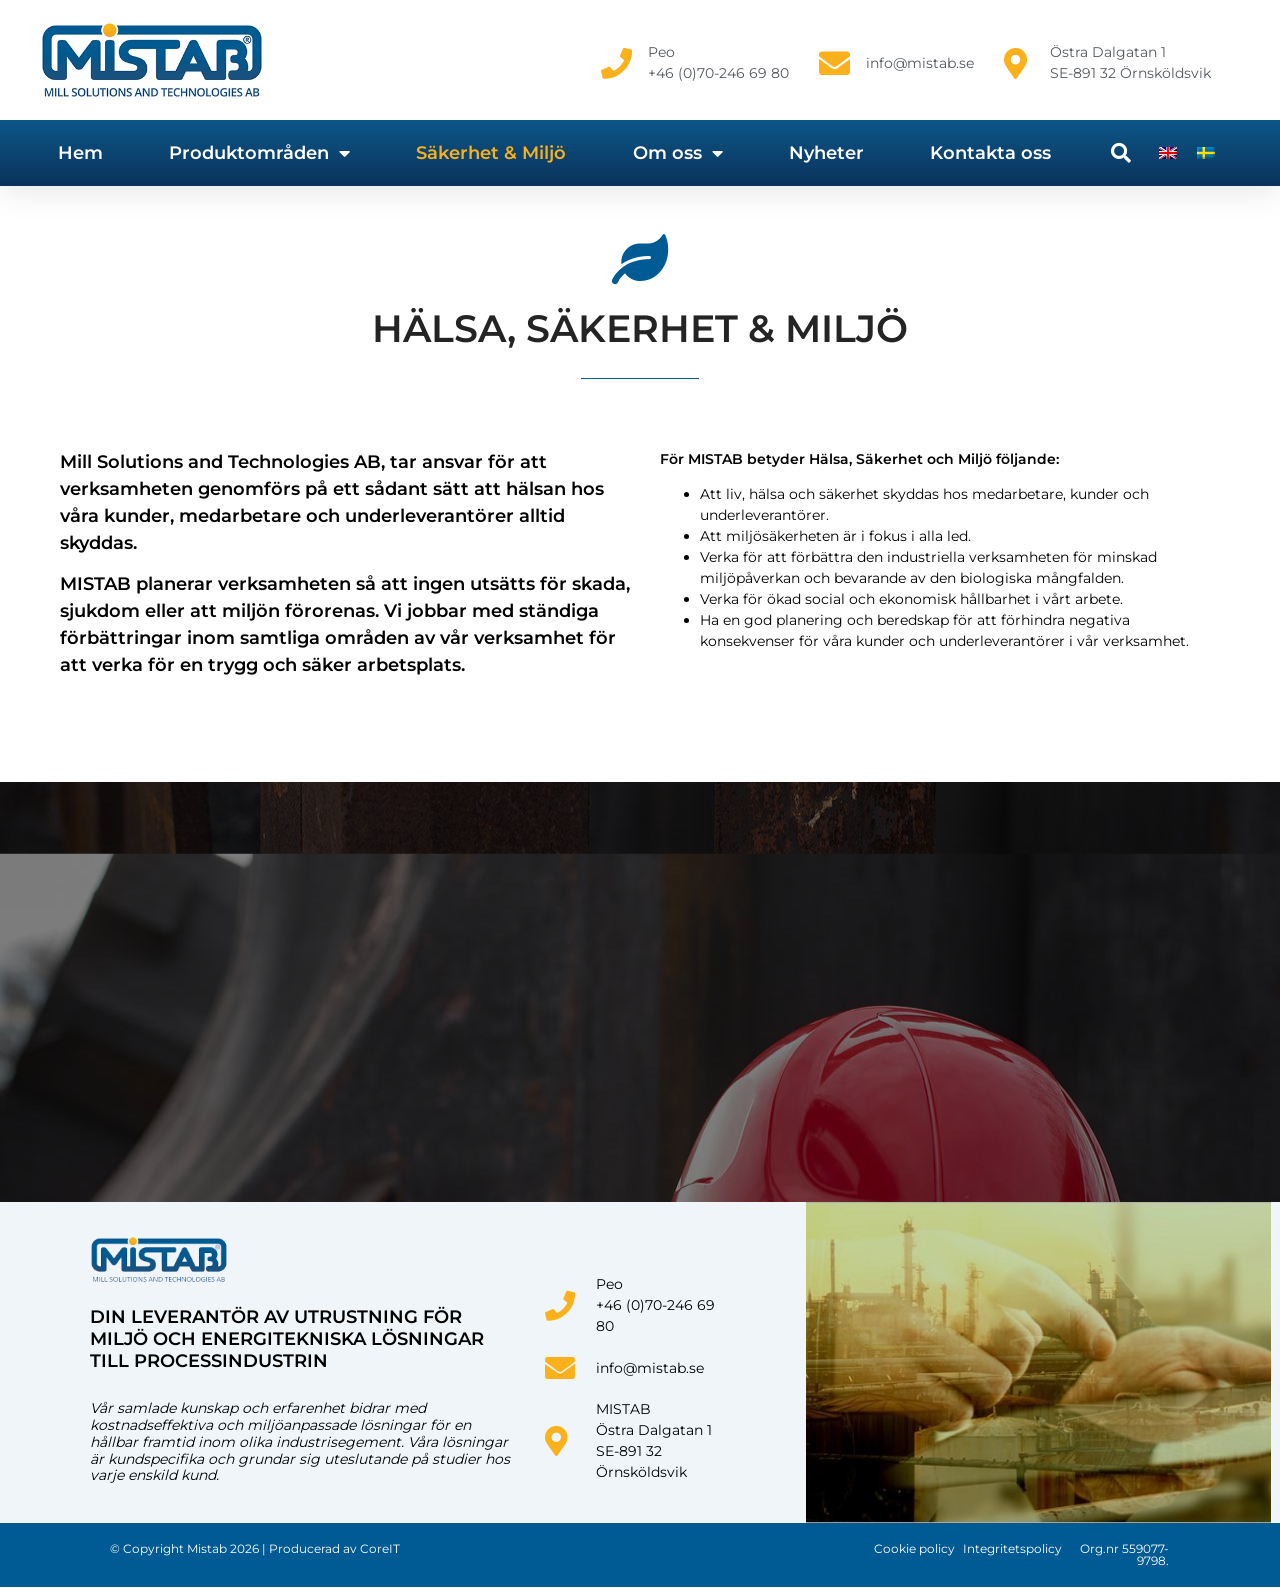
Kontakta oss (990, 153)
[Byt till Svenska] (1206, 152)
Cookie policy (914, 1548)
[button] (1121, 153)
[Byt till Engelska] (1168, 152)
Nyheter (826, 153)
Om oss (678, 153)
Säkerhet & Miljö (491, 153)
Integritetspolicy (1012, 1548)
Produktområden (259, 153)
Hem (80, 153)
